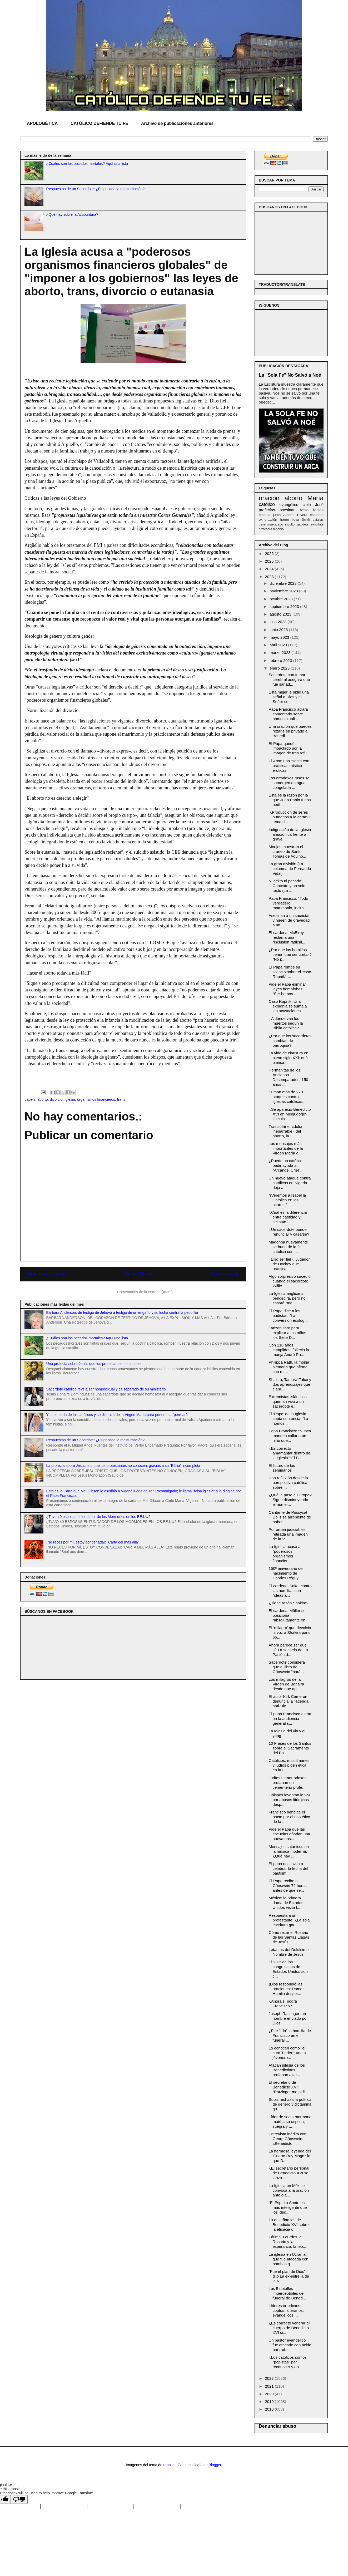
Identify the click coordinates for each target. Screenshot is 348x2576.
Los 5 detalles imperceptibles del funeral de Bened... (287, 2293)
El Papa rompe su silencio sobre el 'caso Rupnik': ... (290, 972)
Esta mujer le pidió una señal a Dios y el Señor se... (289, 697)
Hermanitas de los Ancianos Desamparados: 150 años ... (288, 1077)
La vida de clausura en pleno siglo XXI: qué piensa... (289, 1058)
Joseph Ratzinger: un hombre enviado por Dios (288, 2018)
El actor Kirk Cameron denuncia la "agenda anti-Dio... (289, 1701)
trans (121, 1099)
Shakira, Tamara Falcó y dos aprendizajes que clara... (290, 1384)
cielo (307, 504)
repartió (278, 529)
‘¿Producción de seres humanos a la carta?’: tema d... (289, 817)
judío (277, 515)
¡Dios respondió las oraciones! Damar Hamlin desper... (286, 1989)
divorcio (56, 1099)
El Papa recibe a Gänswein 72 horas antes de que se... (288, 1885)
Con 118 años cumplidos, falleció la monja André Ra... (289, 1350)
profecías (267, 510)
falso (304, 510)
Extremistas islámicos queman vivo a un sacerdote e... (288, 1401)
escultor (290, 524)
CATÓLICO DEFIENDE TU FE (99, 123)
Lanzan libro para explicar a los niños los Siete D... (287, 1333)
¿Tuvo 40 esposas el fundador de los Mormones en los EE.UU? (98, 1517)
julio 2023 (278, 622)
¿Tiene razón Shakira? (289, 1603)
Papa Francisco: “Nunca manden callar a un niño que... (290, 1436)
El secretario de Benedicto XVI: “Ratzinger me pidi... (288, 2087)
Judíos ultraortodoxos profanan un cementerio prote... (287, 1783)
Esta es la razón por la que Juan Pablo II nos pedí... (290, 800)
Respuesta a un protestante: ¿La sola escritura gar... (289, 1920)
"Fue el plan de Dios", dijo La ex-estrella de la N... (289, 2276)
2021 (270, 2386)
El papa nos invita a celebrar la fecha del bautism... (288, 1868)
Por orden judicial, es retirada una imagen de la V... (288, 1534)
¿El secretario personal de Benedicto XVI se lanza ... (289, 2173)
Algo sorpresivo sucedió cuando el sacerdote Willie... (290, 1281)
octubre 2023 (282, 599)
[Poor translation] (19, 2499)
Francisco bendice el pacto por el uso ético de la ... (289, 1817)
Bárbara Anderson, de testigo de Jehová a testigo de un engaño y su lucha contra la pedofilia (122, 1312)
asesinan (288, 510)
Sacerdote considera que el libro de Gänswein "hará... (287, 1667)
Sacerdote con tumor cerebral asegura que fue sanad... (289, 679)
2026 (270, 553)
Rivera (302, 515)
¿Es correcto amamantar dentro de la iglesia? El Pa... (289, 1453)
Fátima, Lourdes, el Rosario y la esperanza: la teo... (287, 2242)
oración (269, 498)
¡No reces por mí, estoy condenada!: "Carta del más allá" (92, 1542)
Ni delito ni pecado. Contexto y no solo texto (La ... (287, 886)
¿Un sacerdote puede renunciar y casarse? (289, 1231)
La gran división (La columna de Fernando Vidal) (290, 869)
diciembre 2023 (284, 583)
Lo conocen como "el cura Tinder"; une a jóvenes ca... (287, 2053)
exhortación (268, 520)
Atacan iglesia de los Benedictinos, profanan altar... (287, 2070)
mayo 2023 (280, 637)
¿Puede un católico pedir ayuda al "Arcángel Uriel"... (286, 1165)
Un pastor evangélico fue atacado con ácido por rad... (290, 2345)
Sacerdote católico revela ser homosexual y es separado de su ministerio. (106, 1389)
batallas (318, 520)
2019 (270, 2401)
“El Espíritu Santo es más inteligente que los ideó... (288, 2207)
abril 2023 (279, 645)
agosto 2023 (281, 614)
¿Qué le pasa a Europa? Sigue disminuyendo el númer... (290, 1500)
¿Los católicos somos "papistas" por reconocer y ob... (288, 2362)
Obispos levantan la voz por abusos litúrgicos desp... (290, 1800)
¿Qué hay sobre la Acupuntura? (72, 214)
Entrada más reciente (45, 1273)
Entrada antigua (226, 1273)
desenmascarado (271, 524)
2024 (270, 569)
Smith (306, 520)
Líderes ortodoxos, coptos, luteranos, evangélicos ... (286, 2310)
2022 (270, 2378)
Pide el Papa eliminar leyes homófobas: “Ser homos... (287, 989)
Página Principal (139, 1273)
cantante (317, 515)
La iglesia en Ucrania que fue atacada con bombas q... (289, 2259)
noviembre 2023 (284, 591)
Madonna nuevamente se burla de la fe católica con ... (288, 1247)
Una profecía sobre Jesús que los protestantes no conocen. (95, 1363)
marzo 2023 (280, 652)
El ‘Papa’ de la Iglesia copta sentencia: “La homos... (288, 1418)
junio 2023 (279, 629)
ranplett (169, 2465)
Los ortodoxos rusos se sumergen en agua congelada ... (289, 783)
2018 (270, 2409)
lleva (295, 520)
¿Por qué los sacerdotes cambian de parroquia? (290, 1041)
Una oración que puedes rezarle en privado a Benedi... (290, 731)
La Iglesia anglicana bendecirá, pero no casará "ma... (287, 1298)
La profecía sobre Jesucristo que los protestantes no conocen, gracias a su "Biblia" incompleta (123, 1465)
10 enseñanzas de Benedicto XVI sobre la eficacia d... (289, 2224)
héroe (284, 520)
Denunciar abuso (277, 2426)
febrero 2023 (281, 660)
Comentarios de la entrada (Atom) (145, 1292)
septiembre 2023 (285, 606)
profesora (265, 529)
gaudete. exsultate (310, 524)
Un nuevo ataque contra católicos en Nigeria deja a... (290, 1183)
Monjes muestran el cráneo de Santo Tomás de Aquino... (287, 851)
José (319, 504)
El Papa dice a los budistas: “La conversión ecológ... (288, 1316)
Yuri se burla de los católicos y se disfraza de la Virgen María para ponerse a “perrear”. (117, 1415)
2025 (270, 561)
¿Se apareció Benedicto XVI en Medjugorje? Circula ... (290, 1114)
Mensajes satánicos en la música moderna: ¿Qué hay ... (289, 1851)
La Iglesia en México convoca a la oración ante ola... (289, 2190)
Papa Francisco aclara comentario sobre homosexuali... (288, 714)
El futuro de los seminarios (282, 1467)
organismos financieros (96, 1099)
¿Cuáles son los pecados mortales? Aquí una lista (87, 163)
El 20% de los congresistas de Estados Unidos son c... (288, 1969)
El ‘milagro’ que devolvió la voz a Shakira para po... (290, 1632)
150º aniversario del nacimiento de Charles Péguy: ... (286, 1573)
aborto (42, 1099)
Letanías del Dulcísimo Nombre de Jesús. (289, 1951)
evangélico (288, 504)
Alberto (289, 515)
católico (267, 504)
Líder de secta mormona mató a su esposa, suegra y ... (290, 2121)
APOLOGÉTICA (42, 123)
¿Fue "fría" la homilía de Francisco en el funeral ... (290, 2035)
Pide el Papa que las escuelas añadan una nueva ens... (289, 1834)
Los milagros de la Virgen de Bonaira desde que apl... (286, 1684)
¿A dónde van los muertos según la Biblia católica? (286, 1023)
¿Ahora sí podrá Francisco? (283, 2003)
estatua (264, 515)
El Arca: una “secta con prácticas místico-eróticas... (289, 766)
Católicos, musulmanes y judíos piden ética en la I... (289, 1765)
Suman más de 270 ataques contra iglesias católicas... (287, 1097)
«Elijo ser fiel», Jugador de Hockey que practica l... (289, 1264)
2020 (270, 2394)
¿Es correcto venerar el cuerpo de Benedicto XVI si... (289, 2328)
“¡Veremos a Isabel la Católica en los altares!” (287, 1200)
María (315, 498)
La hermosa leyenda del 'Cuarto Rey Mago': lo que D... (290, 2156)
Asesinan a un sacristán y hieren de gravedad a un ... (290, 920)
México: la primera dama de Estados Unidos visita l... (286, 1903)
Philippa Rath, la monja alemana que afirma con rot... (289, 1367)
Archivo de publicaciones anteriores (177, 123)
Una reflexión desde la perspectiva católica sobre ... (288, 1482)
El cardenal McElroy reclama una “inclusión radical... (287, 937)
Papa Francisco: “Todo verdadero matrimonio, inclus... (288, 903)
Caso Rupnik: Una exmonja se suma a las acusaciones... (288, 1006)
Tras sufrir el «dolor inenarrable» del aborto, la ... (286, 1131)
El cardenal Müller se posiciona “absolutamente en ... (289, 1615)
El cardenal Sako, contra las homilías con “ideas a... (290, 1590)
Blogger (215, 2465)
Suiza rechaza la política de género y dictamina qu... (290, 2104)
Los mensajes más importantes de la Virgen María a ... (286, 1148)
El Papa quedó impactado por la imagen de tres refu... (289, 748)
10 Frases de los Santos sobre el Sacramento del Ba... (290, 1748)
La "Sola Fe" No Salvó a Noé (290, 375)
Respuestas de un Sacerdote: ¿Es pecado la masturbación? (95, 189)
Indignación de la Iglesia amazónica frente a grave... (290, 834)
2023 (270, 576)
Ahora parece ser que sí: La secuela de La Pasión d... (288, 1650)
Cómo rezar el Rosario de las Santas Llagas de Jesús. (289, 1937)
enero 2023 (280, 668)
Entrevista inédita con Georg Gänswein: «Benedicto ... (287, 2139)
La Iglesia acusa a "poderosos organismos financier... (285, 1553)
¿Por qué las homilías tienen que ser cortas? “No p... (290, 954)
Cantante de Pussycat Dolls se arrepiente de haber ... (290, 1517)
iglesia (70, 1099)
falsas (318, 510)
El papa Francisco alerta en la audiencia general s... (290, 1718)
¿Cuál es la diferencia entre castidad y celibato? (288, 1217)
